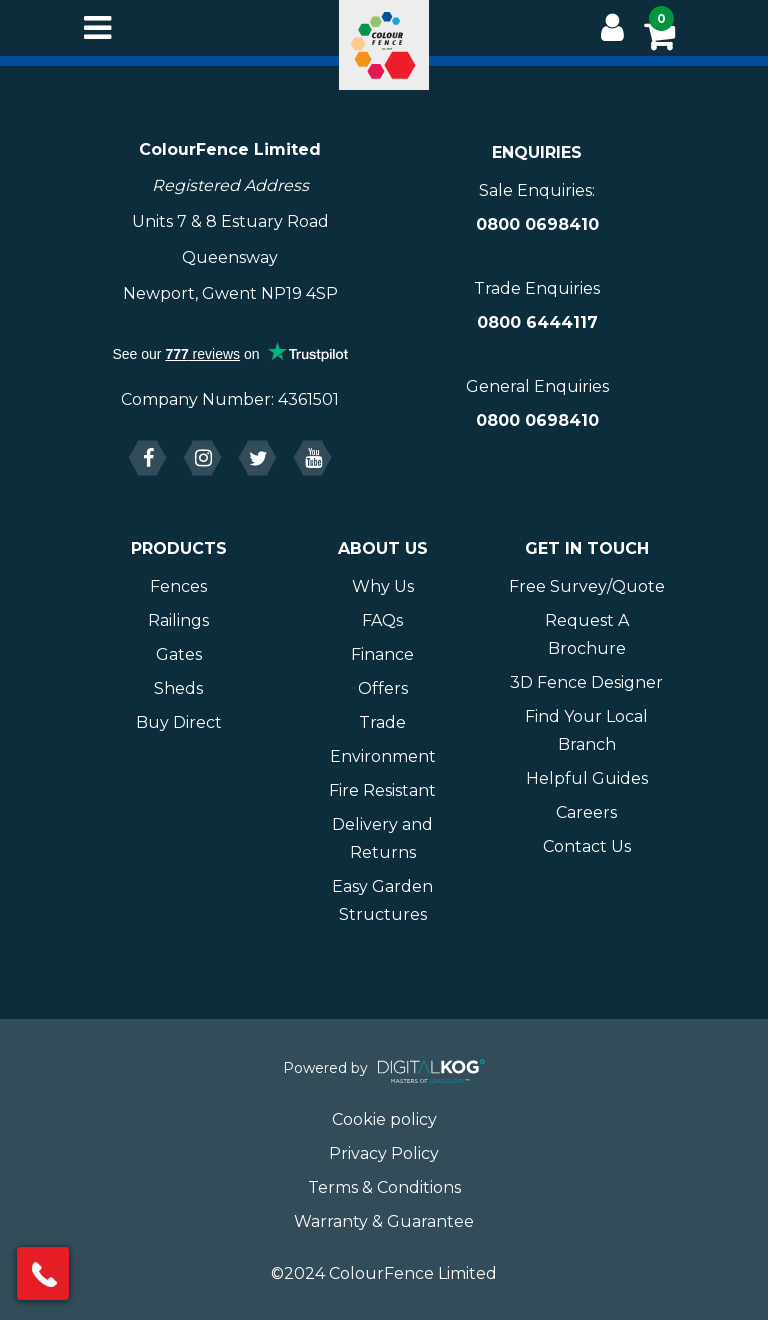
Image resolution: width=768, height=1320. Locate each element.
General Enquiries (537, 386)
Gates (179, 654)
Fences (178, 586)
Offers (383, 688)
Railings (178, 620)
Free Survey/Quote (587, 586)
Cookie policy (384, 1119)
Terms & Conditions (384, 1187)
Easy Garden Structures (382, 900)
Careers (586, 812)
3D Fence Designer (586, 682)
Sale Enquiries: (537, 190)
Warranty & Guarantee (384, 1221)
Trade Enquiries (537, 288)
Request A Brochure (587, 634)
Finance (382, 654)
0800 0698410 (537, 224)
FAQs (382, 620)
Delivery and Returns (382, 838)
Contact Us (587, 846)
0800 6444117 (537, 322)
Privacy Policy (384, 1153)
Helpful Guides (587, 778)
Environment (383, 756)
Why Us (383, 586)
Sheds (178, 688)
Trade (382, 722)
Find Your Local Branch (586, 730)
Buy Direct (179, 722)
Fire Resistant (382, 790)
